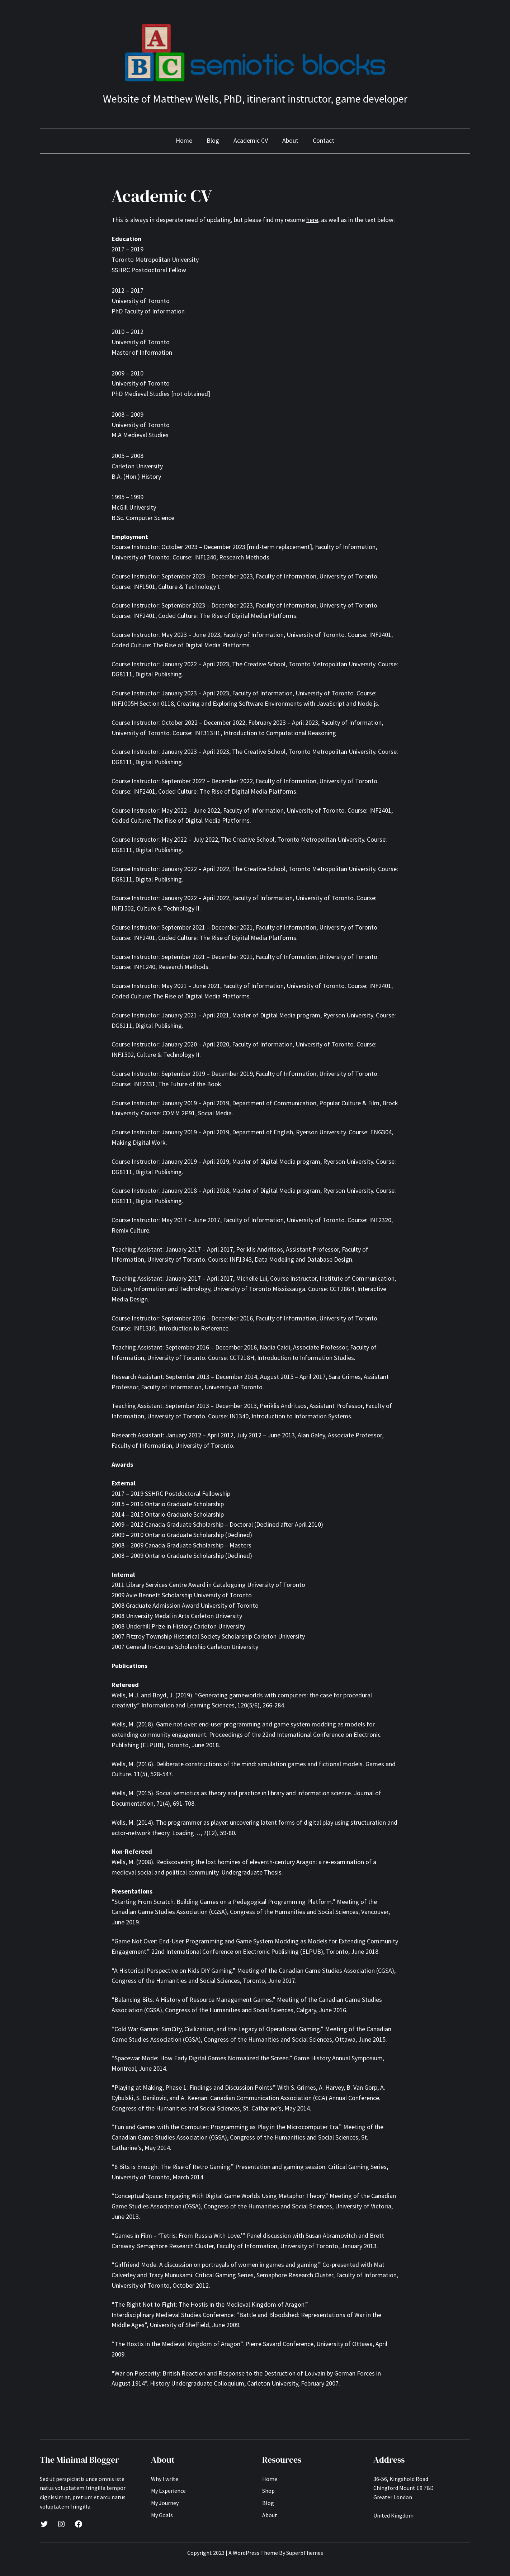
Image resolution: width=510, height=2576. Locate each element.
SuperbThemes (304, 2552)
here (312, 220)
